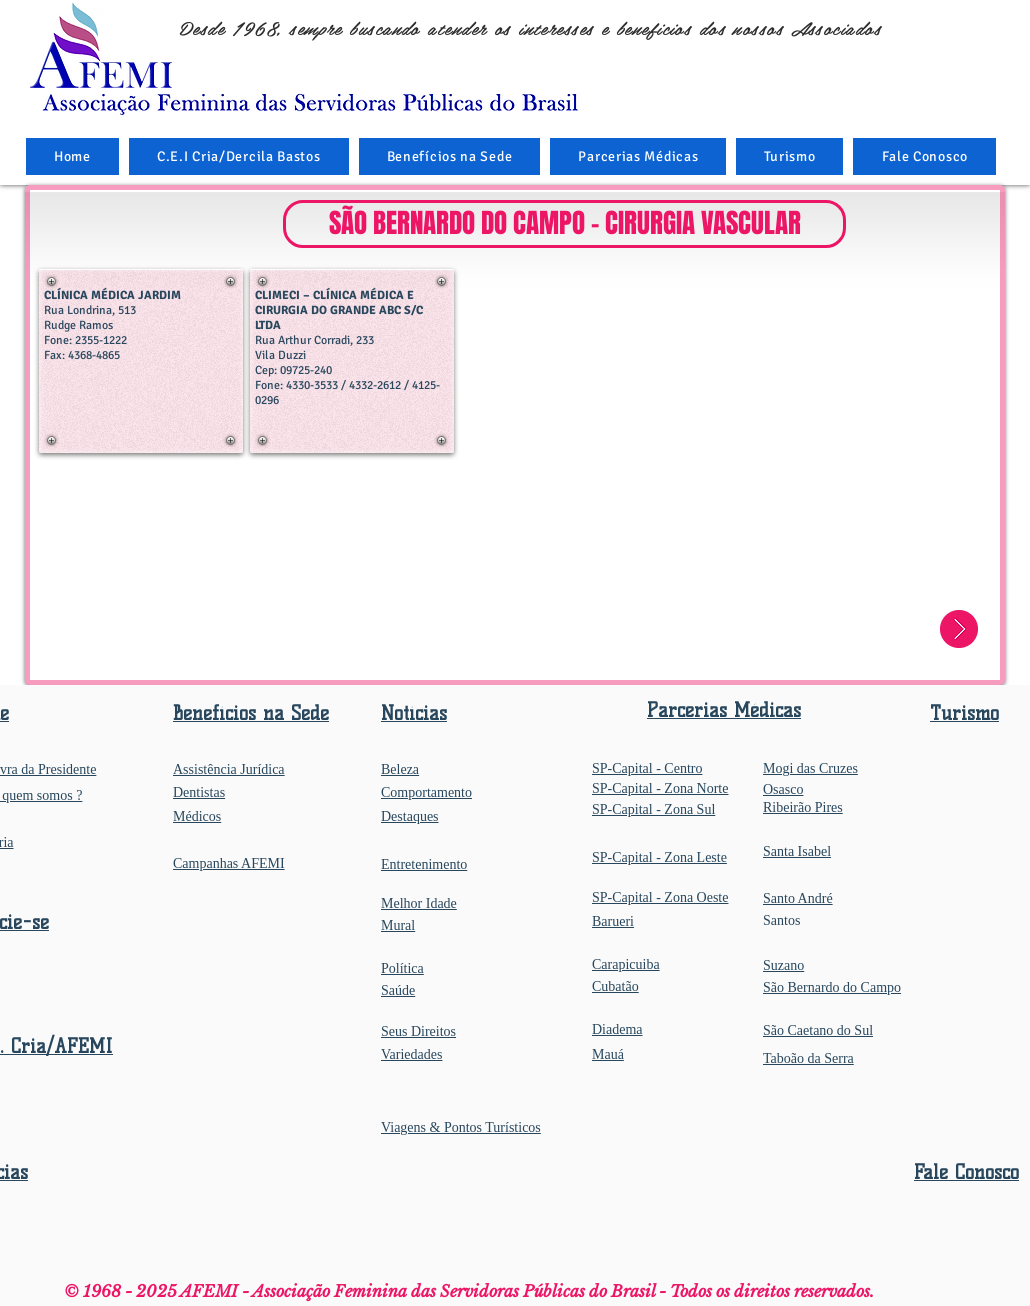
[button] (450, 156)
